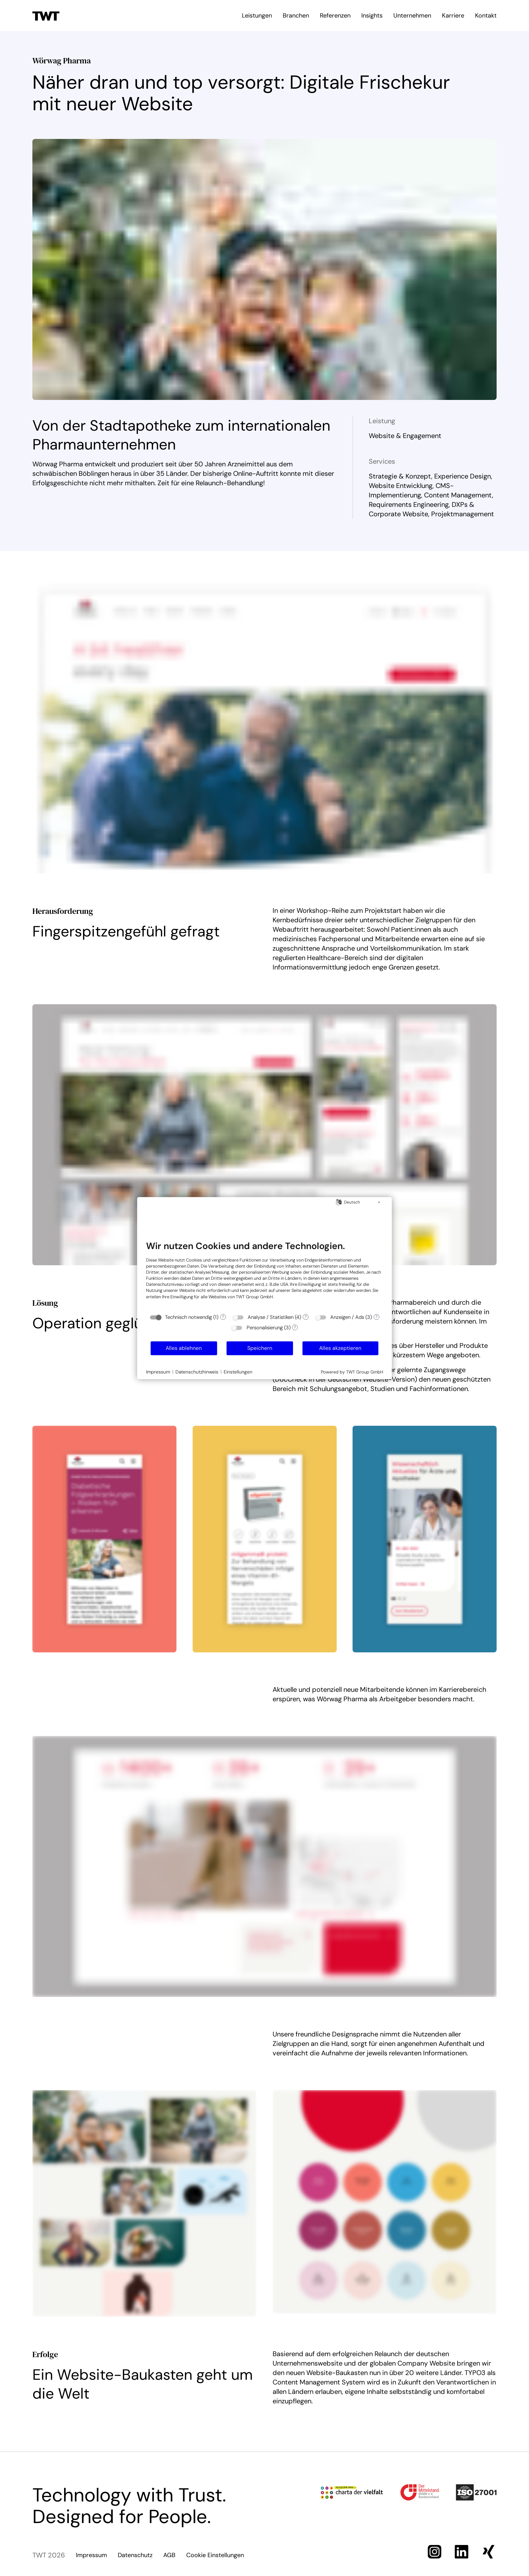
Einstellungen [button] (238, 1371)
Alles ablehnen (184, 1348)
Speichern (259, 1348)
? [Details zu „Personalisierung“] (295, 1327)
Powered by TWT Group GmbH (352, 1372)
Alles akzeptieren (340, 1348)
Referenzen (335, 15)
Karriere (453, 15)
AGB (169, 2555)
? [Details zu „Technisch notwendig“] (223, 1317)
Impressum (91, 2555)
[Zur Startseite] (45, 15)
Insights (372, 15)
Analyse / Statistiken (271, 1317)
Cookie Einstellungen (215, 2555)
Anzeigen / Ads (347, 1317)
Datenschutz (135, 2555)
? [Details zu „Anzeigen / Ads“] (376, 1317)
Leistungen (257, 15)
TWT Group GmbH (254, 1296)
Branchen (296, 15)
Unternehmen (412, 15)
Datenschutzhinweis (196, 1371)
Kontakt (486, 15)
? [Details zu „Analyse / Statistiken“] (306, 1317)
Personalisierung (265, 1327)
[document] (264, 1274)
